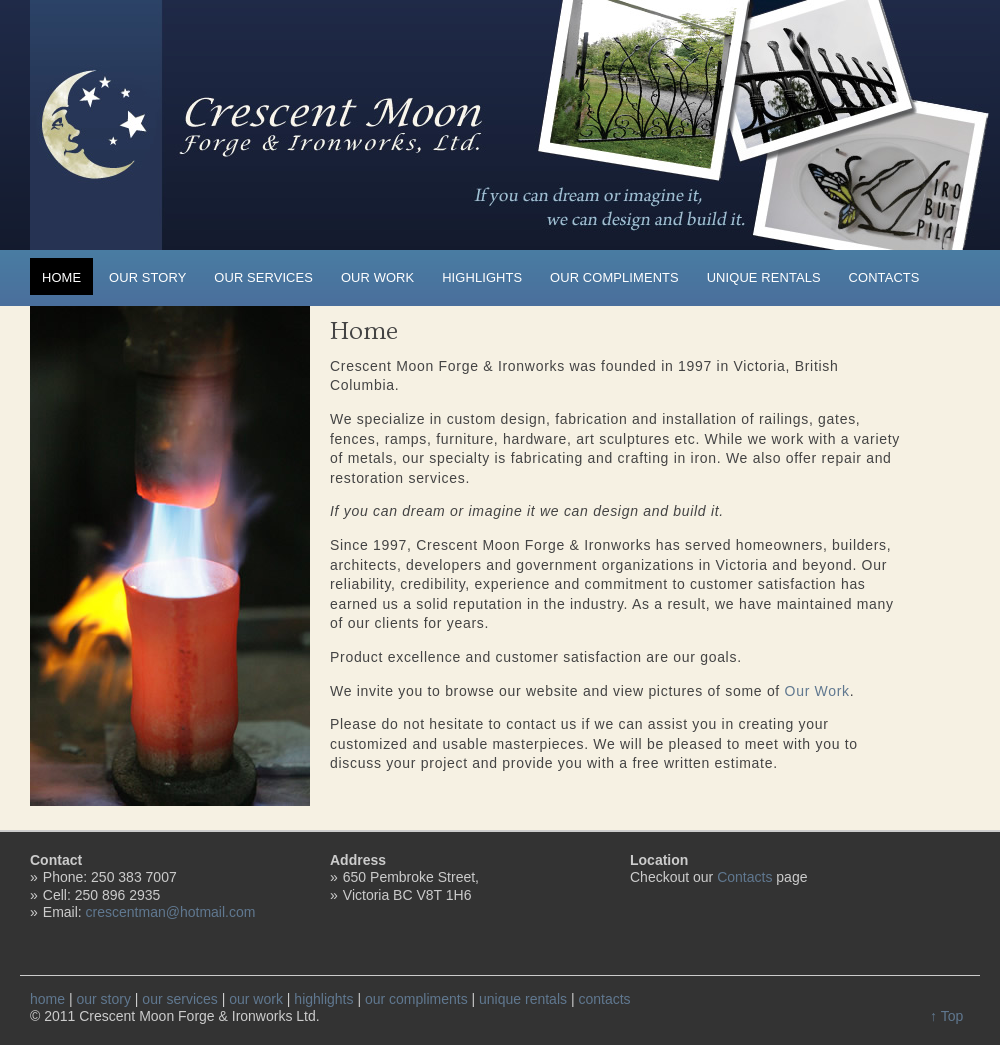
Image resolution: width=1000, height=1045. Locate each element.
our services (263, 277)
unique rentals (764, 277)
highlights (482, 277)
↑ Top (946, 1016)
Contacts (744, 877)
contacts (884, 277)
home (61, 277)
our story (147, 277)
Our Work (817, 691)
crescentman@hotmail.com (171, 912)
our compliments (614, 277)
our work (377, 277)
